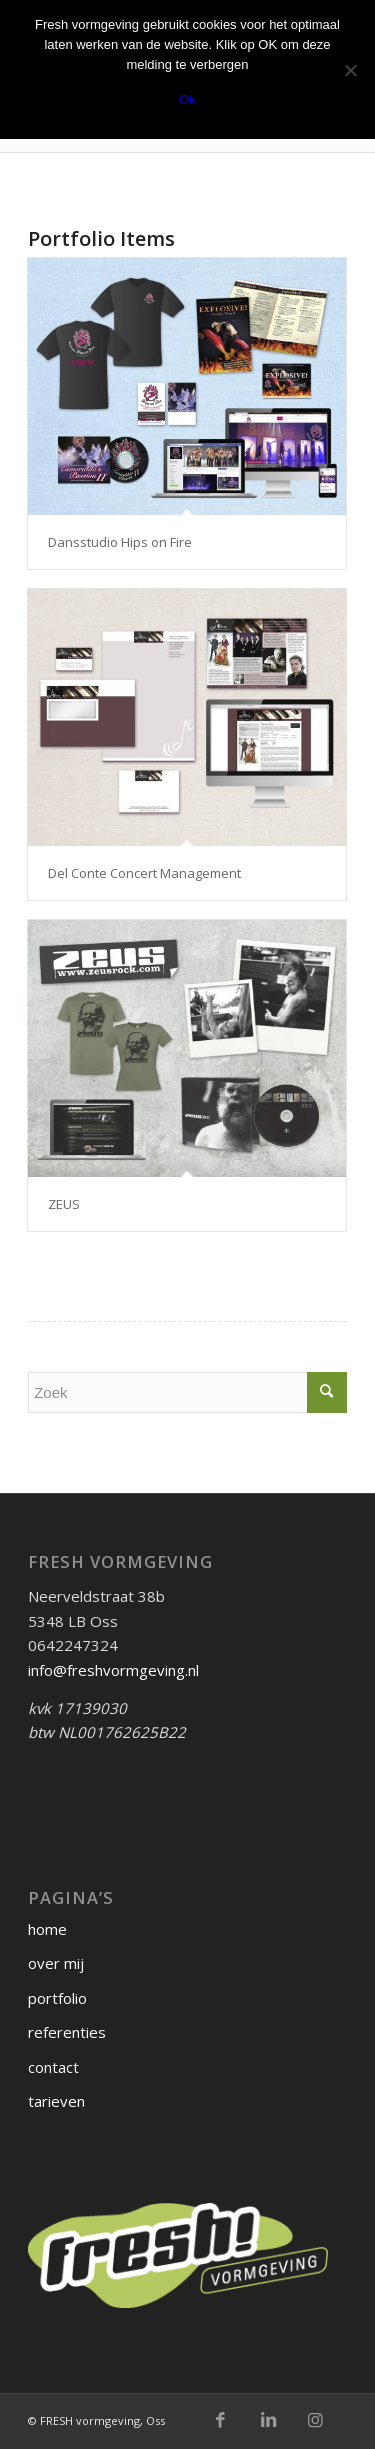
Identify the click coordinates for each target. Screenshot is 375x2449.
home (47, 1929)
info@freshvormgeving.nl (113, 1670)
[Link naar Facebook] (221, 2420)
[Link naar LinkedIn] (268, 2420)
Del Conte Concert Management (144, 873)
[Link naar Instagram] (315, 2420)
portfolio (57, 1998)
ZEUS (64, 1204)
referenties (67, 2032)
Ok (187, 99)
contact (53, 2067)
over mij (56, 1963)
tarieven (56, 2101)
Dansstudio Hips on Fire (120, 542)
